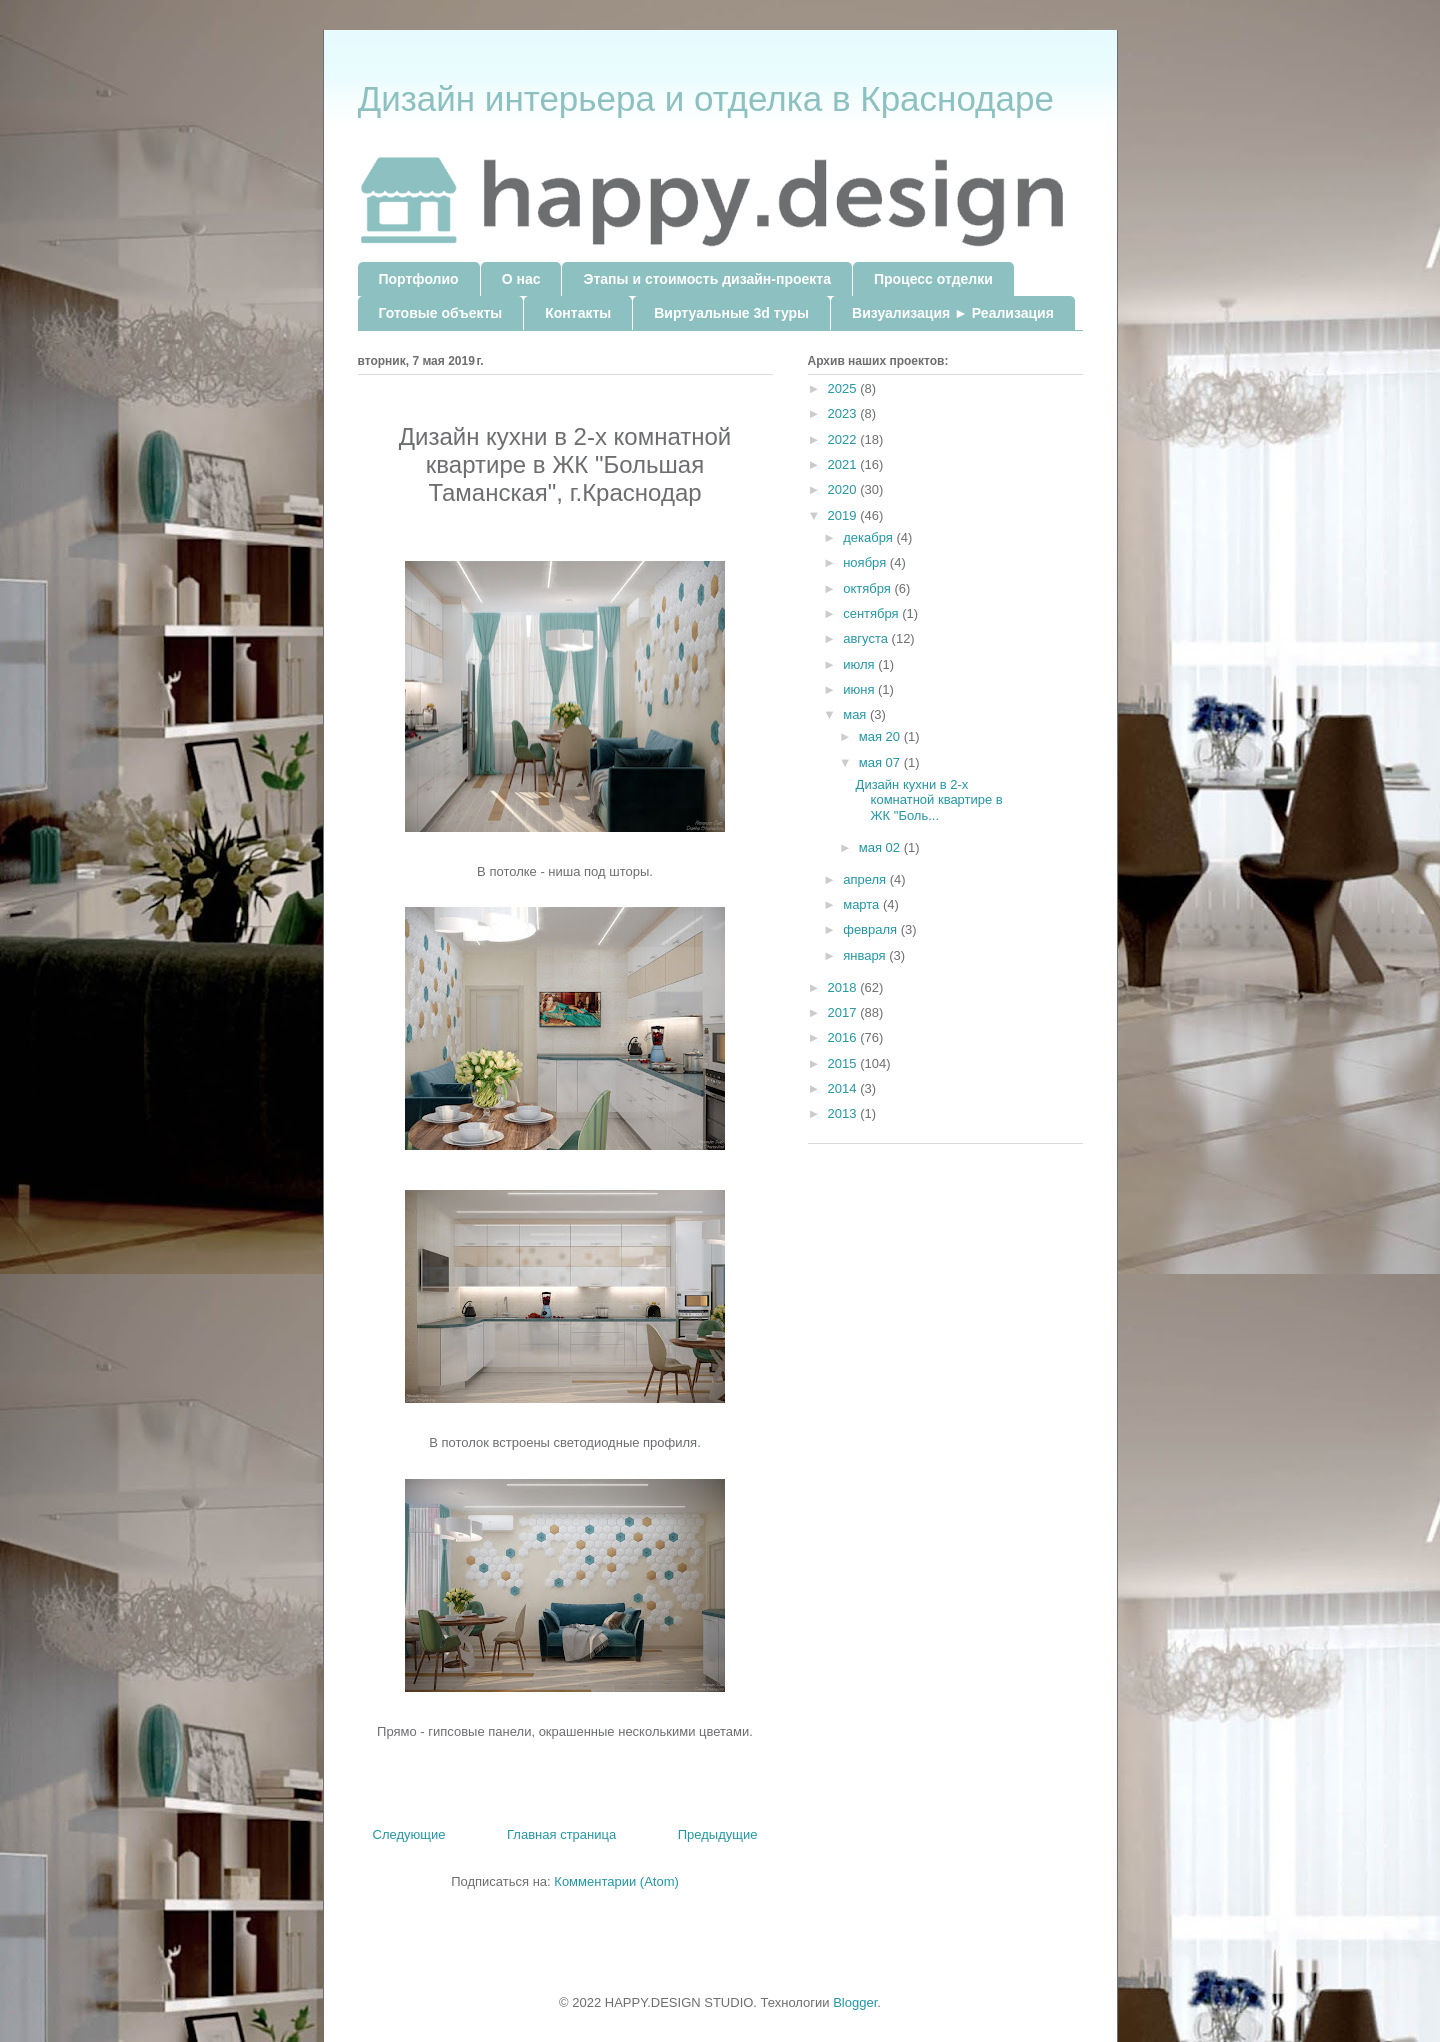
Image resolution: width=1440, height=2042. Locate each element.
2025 (844, 388)
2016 (844, 1037)
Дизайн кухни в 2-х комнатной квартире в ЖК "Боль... (929, 800)
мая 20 (881, 736)
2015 (844, 1063)
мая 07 (881, 762)
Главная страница (561, 1834)
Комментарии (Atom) (616, 1881)
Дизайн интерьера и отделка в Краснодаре (706, 98)
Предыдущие (718, 1834)
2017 (844, 1012)
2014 (844, 1088)
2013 (844, 1113)
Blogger (855, 2002)
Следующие (409, 1834)
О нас (521, 279)
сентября (872, 613)
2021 (844, 464)
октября (868, 588)
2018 (844, 987)
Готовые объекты (441, 313)
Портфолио (419, 279)
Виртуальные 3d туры (731, 313)
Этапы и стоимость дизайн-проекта (706, 279)
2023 (844, 413)
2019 (844, 515)
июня (860, 689)
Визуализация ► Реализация (953, 313)
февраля (872, 929)
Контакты (578, 313)
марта (863, 904)
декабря (869, 537)
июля (860, 664)
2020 (844, 489)
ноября (866, 562)
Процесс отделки (933, 279)
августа (867, 638)
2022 (844, 439)
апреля (866, 879)
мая (856, 714)
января (866, 955)
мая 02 (881, 847)
